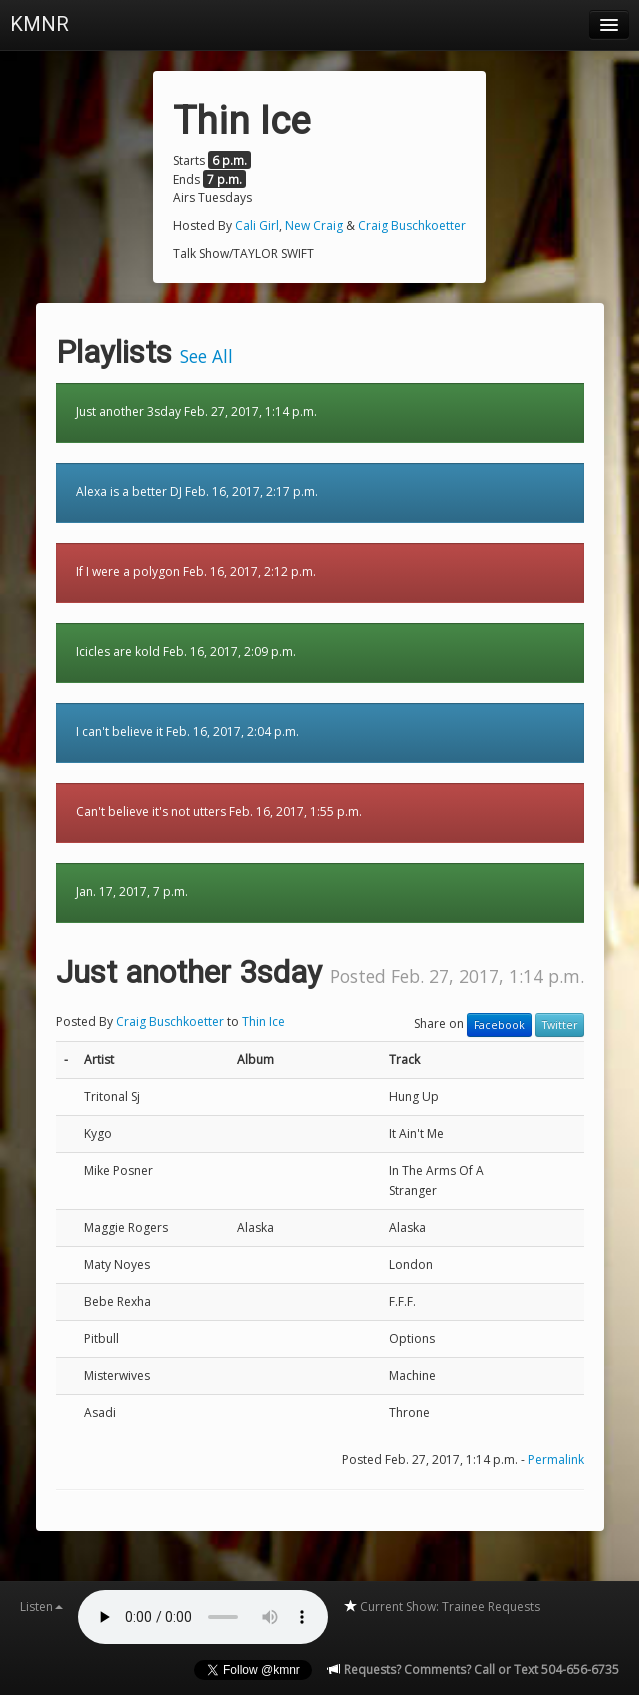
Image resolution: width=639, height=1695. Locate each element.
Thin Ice (263, 1021)
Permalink (556, 1459)
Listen (41, 1606)
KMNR (39, 24)
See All (206, 356)
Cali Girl (257, 225)
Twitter (559, 1025)
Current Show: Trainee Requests (441, 1606)
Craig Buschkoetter (412, 225)
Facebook (499, 1025)
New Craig (314, 225)
